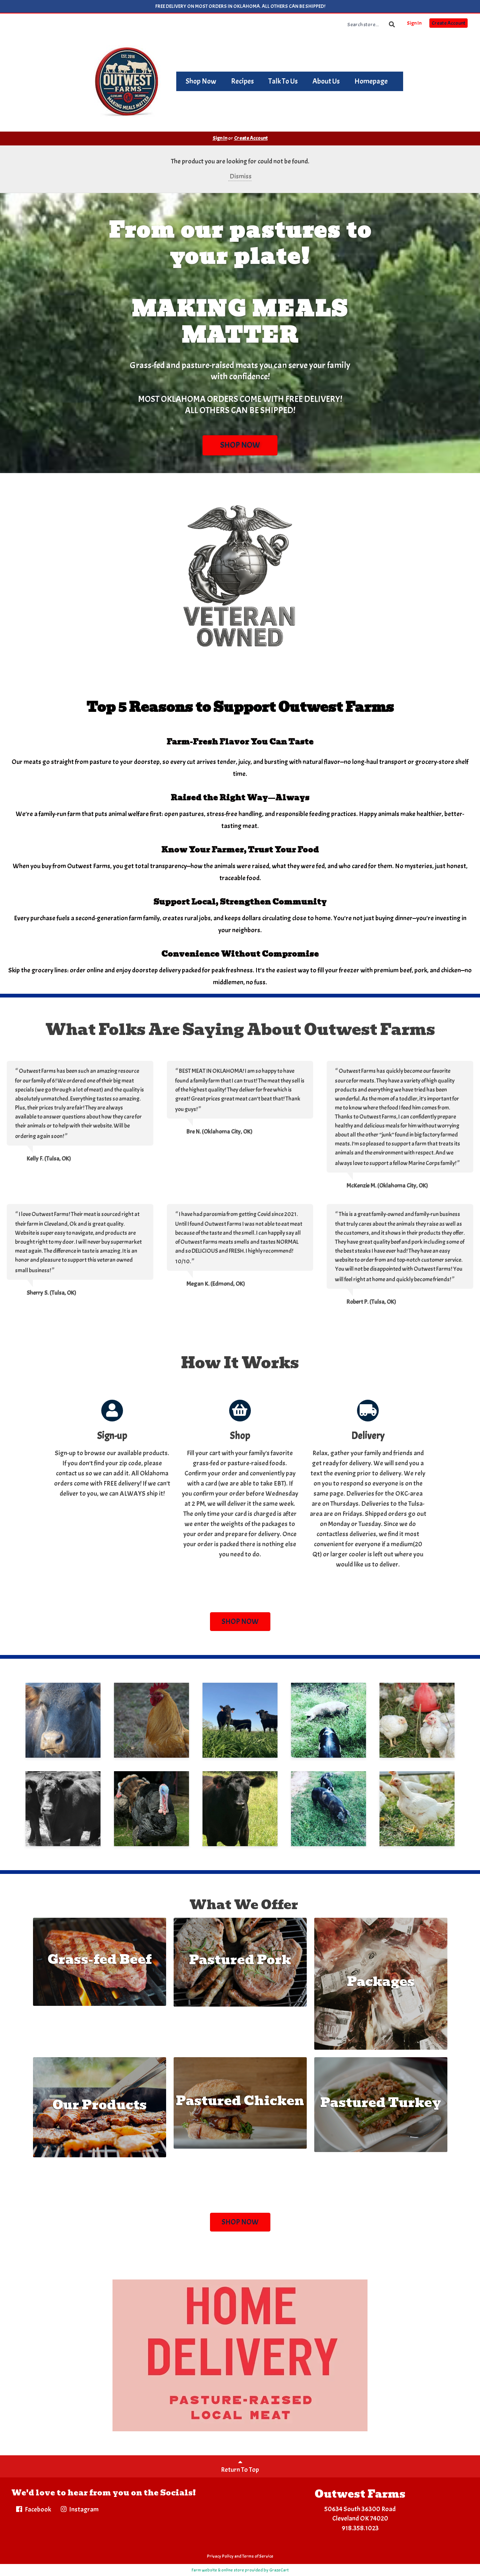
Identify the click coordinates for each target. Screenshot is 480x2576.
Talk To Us (283, 81)
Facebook (33, 2509)
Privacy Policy (220, 2556)
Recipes (242, 81)
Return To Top (240, 2466)
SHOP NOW (240, 445)
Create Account (448, 23)
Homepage (371, 81)
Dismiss (240, 176)
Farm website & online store (218, 2570)
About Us (326, 81)
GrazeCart (279, 2570)
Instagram (79, 2509)
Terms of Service (257, 2556)
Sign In (414, 23)
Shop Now (201, 81)
